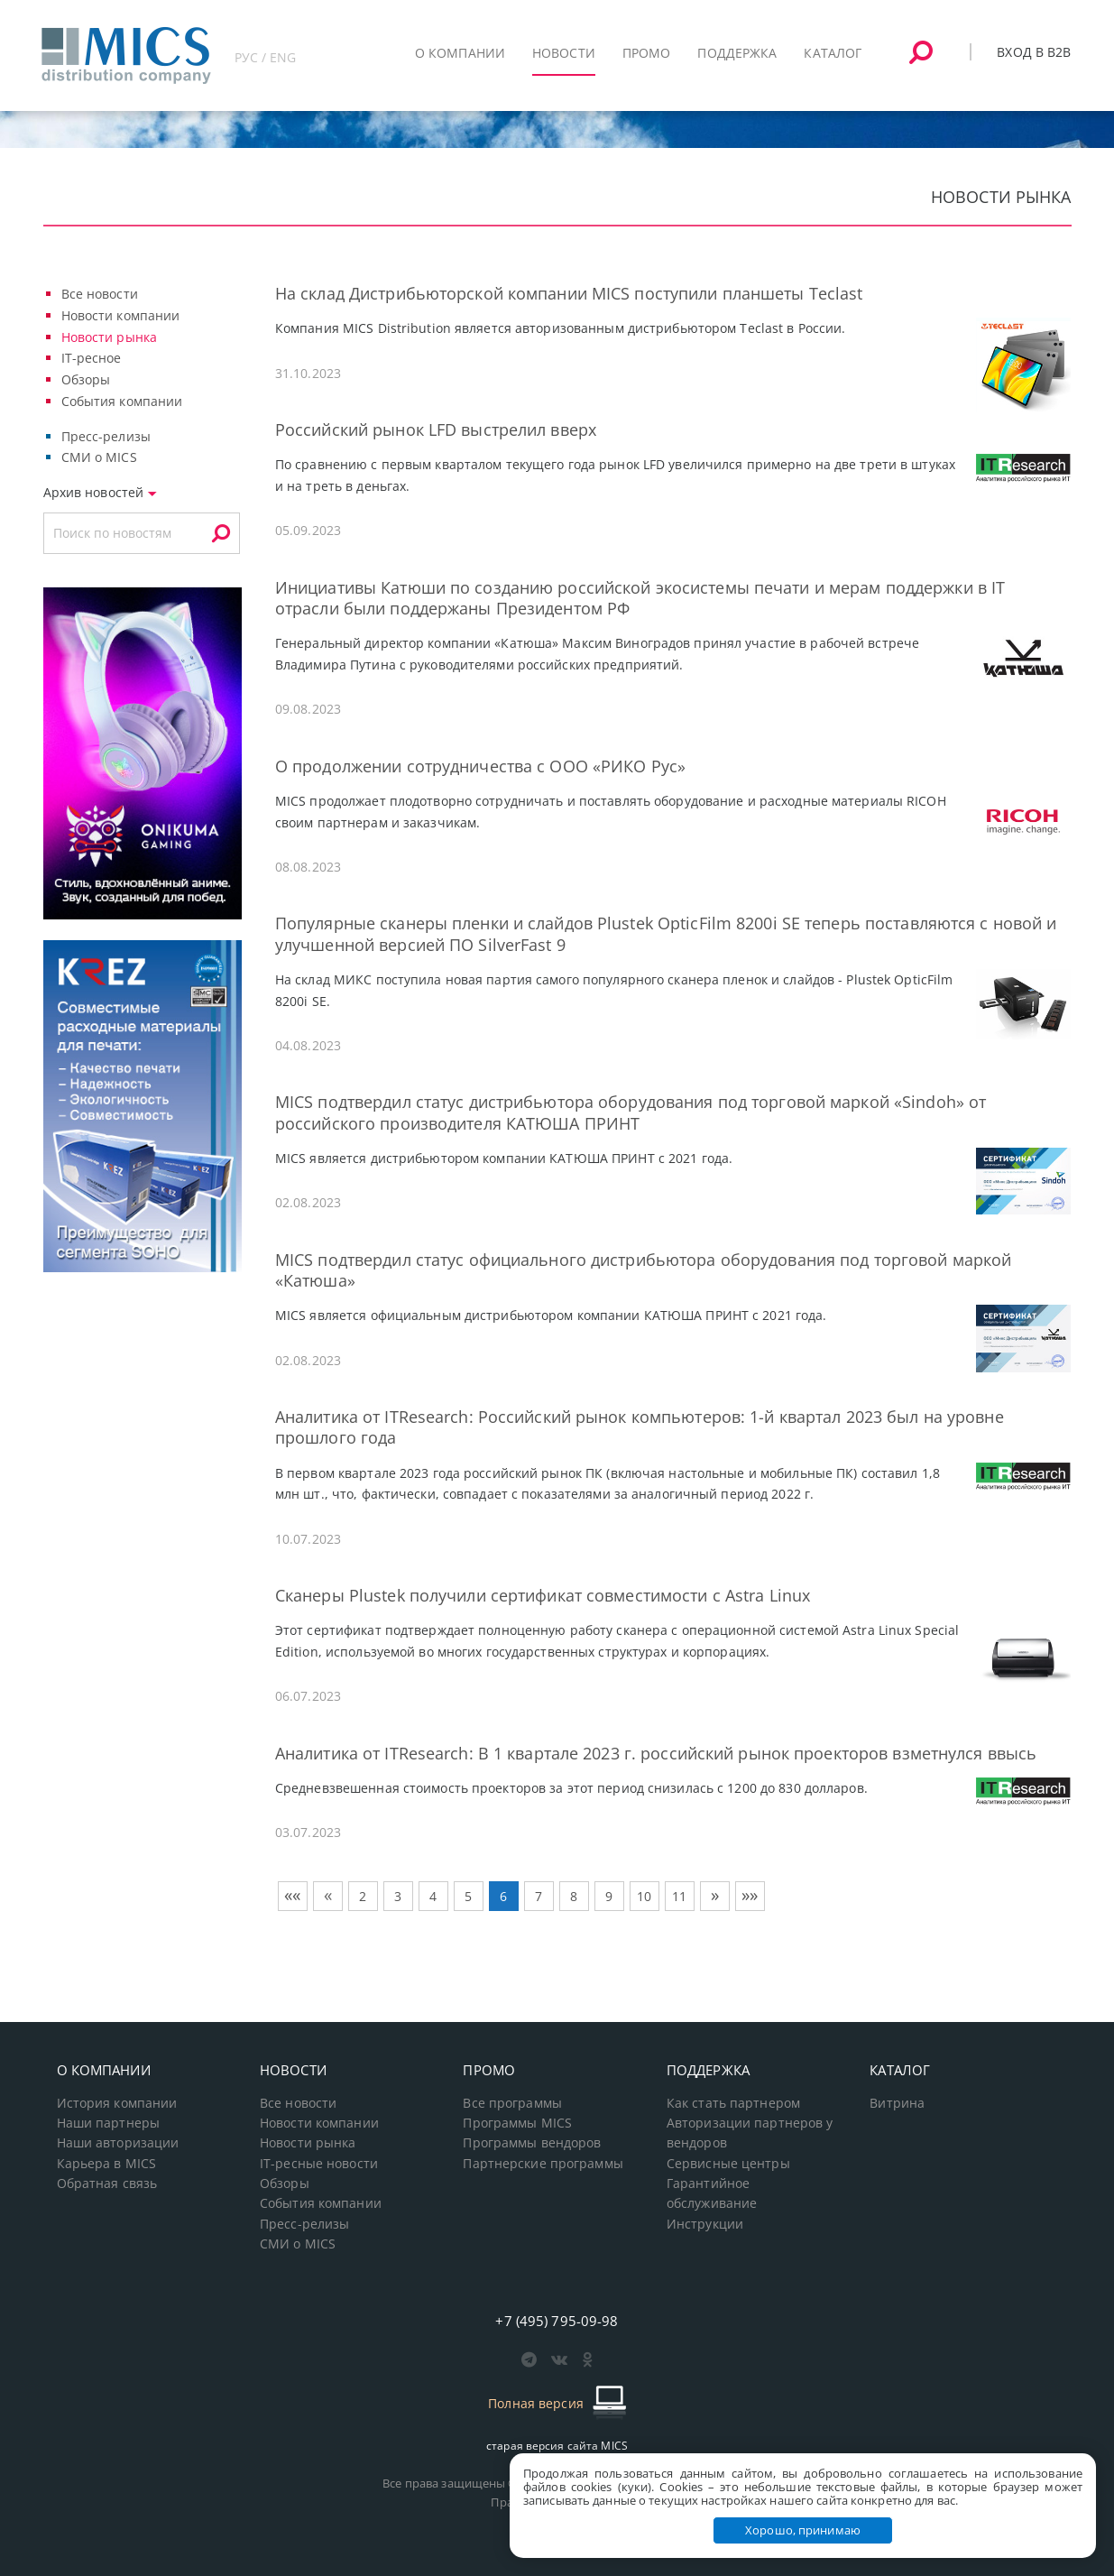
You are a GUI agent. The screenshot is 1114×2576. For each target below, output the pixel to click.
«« (292, 1895)
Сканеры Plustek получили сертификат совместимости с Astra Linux (542, 1595)
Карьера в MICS (107, 2164)
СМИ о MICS (99, 457)
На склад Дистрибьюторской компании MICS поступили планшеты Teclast (569, 293)
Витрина (897, 2103)
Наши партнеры (109, 2123)
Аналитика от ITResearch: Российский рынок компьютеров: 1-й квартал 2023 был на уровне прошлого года (639, 1427)
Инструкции (705, 2224)
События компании (122, 401)
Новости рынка (109, 337)
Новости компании (120, 315)
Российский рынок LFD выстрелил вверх (435, 429)
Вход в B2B (1034, 51)
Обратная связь (107, 2183)
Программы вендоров (532, 2143)
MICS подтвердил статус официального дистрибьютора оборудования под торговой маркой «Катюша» (643, 1270)
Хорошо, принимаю (803, 2530)
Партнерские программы (542, 2164)
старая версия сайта (557, 2445)
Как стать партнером (733, 2103)
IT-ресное (91, 357)
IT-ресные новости (319, 2164)
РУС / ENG (266, 57)
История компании (117, 2103)
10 (644, 1896)
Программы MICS (517, 2123)
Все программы (512, 2103)
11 (679, 1896)
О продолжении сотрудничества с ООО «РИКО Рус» (480, 766)
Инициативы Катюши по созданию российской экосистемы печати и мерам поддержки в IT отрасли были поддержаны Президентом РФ (640, 598)
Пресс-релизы (106, 436)
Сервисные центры (728, 2164)
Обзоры (86, 379)
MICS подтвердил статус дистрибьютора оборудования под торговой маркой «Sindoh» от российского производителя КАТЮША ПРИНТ (630, 1112)
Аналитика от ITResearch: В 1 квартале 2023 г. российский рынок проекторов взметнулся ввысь (655, 1753)
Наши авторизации (118, 2143)
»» (749, 1895)
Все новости (99, 293)
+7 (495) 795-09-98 (556, 2321)
